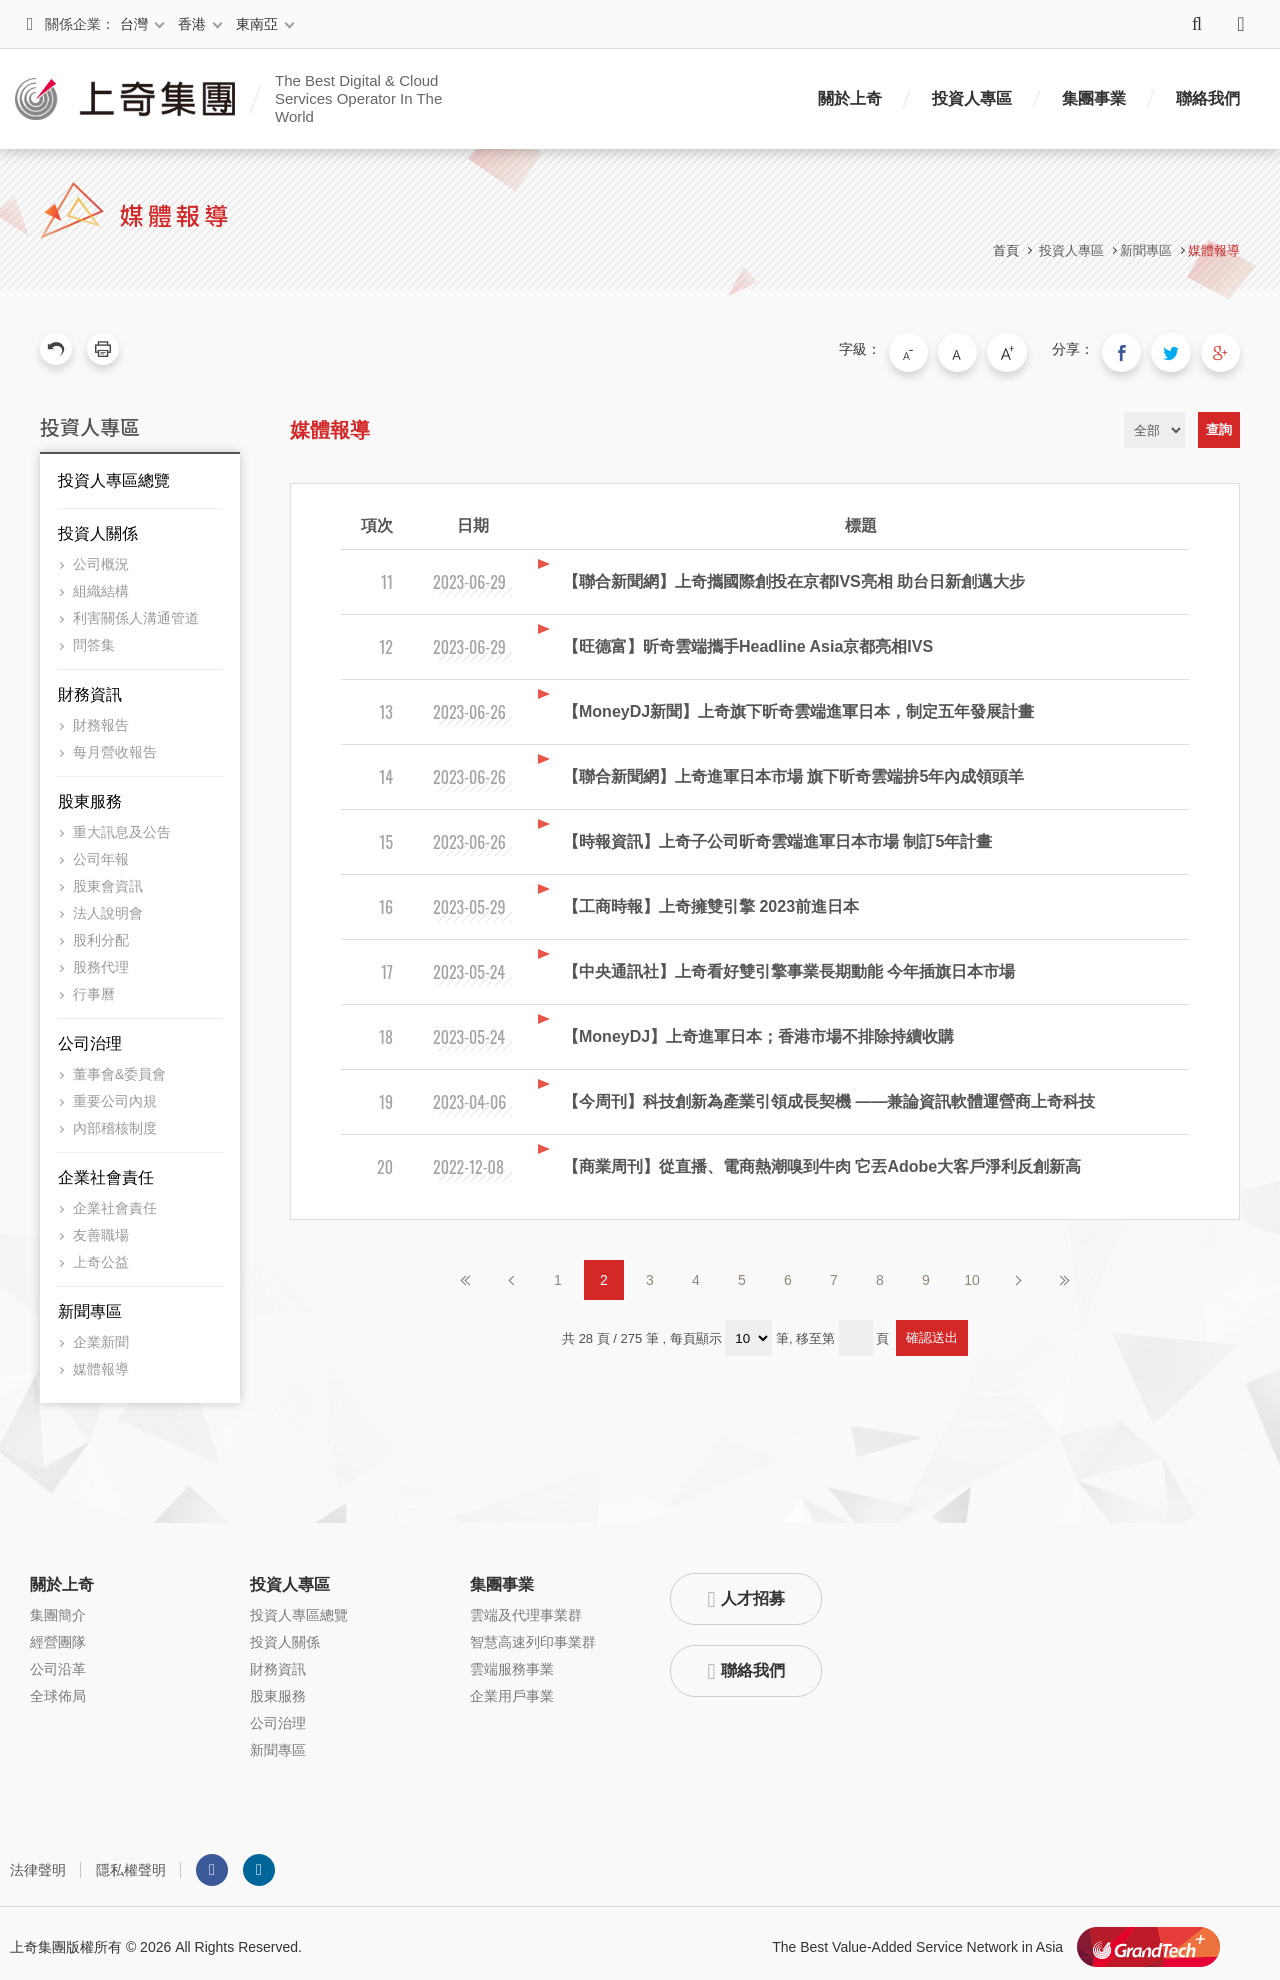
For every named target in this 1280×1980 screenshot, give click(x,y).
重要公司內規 (115, 1094)
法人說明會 (108, 906)
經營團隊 (58, 1635)
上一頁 (512, 1273)
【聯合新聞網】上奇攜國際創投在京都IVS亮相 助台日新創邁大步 (794, 574)
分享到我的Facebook (1140, 349)
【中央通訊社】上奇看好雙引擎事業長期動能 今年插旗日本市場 (789, 964)
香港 (192, 24)
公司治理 (90, 1036)
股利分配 (101, 933)
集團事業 (1094, 98)
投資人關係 (98, 526)
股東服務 (90, 794)
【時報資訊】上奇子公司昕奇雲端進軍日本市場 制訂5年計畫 (777, 834)
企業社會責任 (106, 1170)
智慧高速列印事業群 (533, 1635)
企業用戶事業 (512, 1689)
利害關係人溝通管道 (136, 611)
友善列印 (103, 349)
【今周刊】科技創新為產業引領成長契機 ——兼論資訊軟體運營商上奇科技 (829, 1094)
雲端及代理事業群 (526, 1608)
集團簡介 (58, 1608)
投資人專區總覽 (114, 473)
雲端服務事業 (512, 1662)
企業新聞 (101, 1335)
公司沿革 (58, 1662)
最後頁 (1064, 1273)
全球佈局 (58, 1689)
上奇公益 (101, 1255)
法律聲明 (38, 1863)
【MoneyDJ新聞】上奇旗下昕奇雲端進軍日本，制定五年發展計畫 (798, 704)
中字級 (991, 349)
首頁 (1006, 250)
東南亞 (257, 24)
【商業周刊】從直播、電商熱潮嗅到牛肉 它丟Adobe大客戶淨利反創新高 (822, 1159)
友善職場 (101, 1228)
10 (972, 1273)
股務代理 (101, 960)
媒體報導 (1214, 250)
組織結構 (101, 584)
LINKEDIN (259, 1863)
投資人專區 (972, 98)
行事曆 (94, 987)
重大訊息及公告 (122, 825)
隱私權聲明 (131, 1863)
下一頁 (1018, 1273)
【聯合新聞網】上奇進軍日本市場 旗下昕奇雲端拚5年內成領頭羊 (793, 769)
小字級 (949, 349)
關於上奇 (850, 98)
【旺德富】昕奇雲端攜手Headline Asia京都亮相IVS (748, 639)
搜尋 (1197, 24)
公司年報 (101, 852)
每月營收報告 (115, 745)
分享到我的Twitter (1182, 349)
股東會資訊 (108, 879)
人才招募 (753, 1591)
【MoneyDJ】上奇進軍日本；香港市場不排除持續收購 (758, 1029)
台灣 (134, 24)
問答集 (94, 638)
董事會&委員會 (119, 1067)
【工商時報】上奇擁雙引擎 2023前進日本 (711, 899)
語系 (1241, 24)
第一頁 (466, 1273)
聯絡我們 (1208, 98)
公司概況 (101, 557)
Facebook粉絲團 (212, 1863)
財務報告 (101, 718)
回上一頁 (56, 349)
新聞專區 (90, 1304)
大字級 (1033, 349)
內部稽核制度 (115, 1121)
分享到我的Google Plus (1224, 349)
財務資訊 (90, 687)
